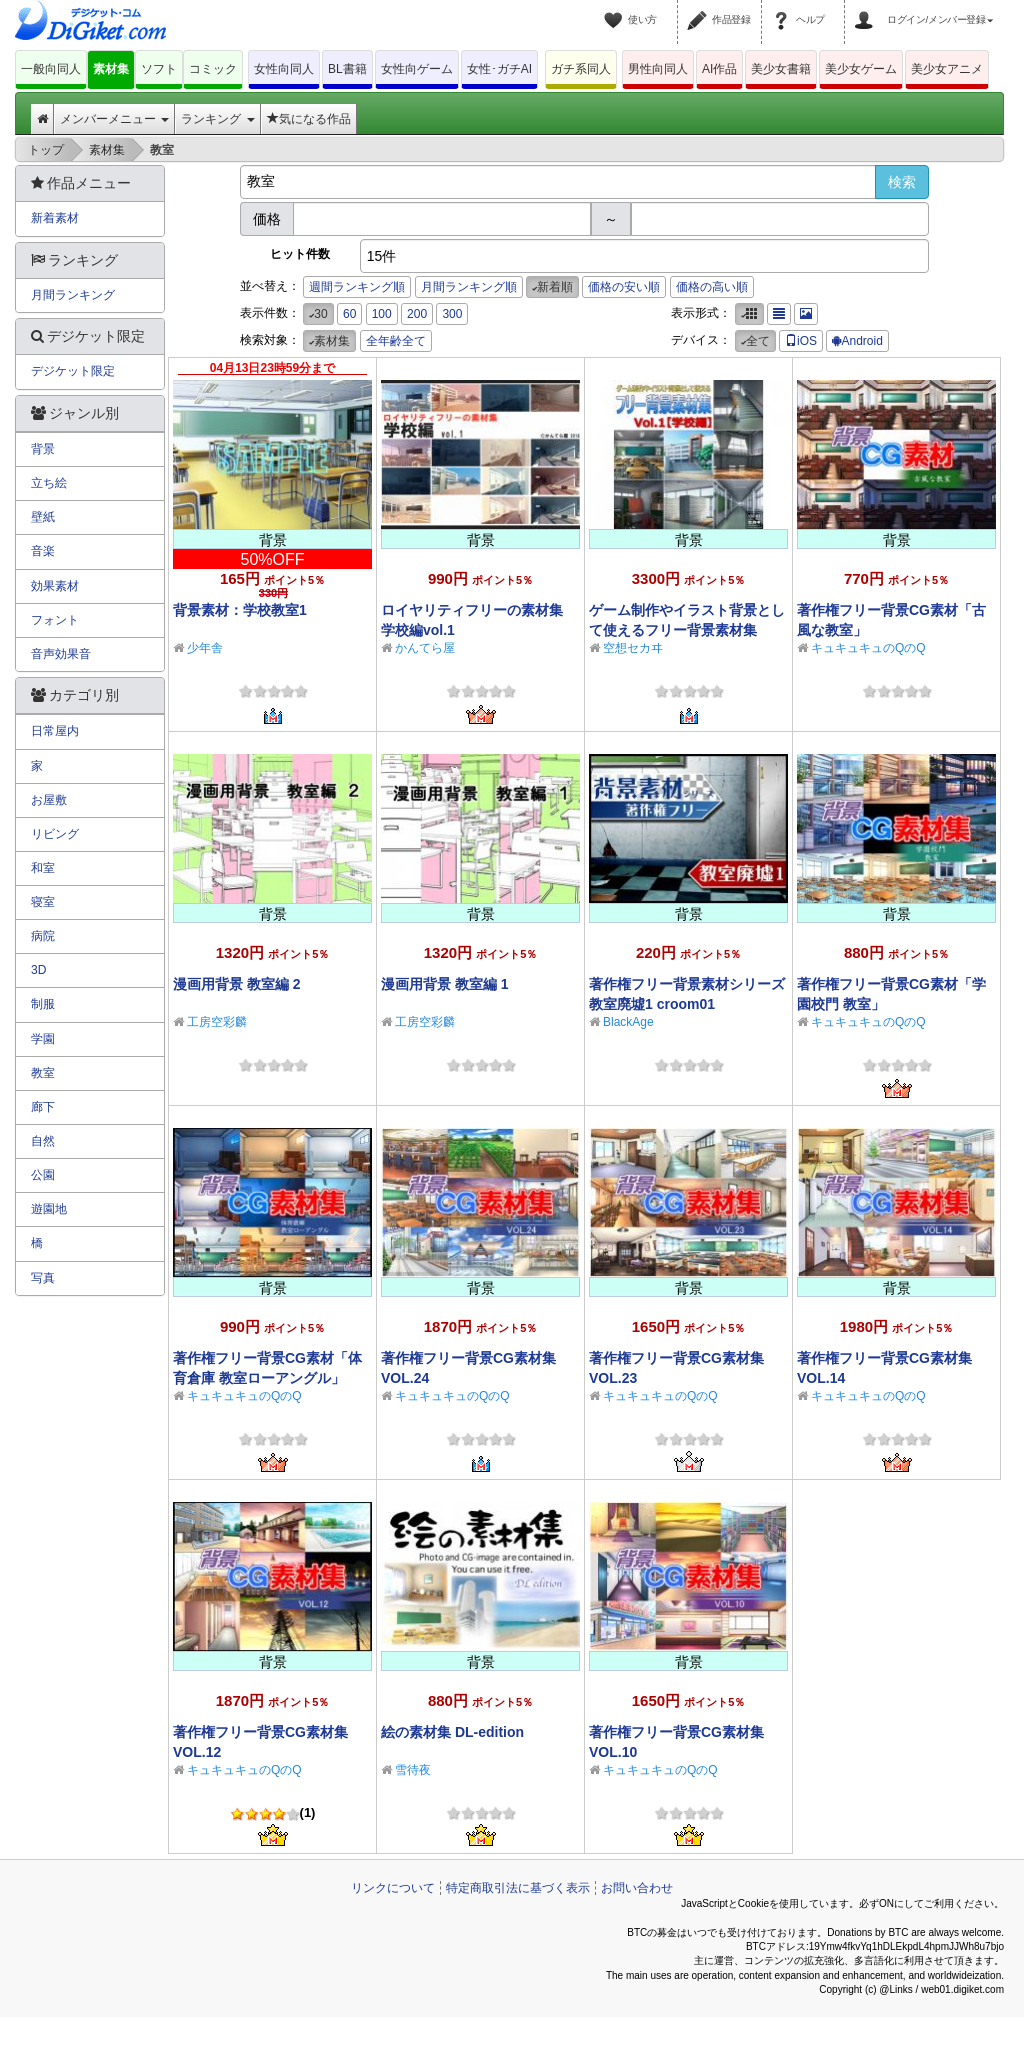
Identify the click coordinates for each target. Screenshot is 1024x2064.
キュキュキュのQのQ (868, 648)
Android (857, 341)
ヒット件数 (300, 254)
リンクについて (393, 1888)
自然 (43, 1141)
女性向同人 (284, 69)
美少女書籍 (781, 69)
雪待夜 (413, 1770)
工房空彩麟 (217, 1022)
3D (38, 970)
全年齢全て (396, 341)
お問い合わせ (637, 1888)
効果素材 (55, 586)
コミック (213, 69)
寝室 (43, 902)
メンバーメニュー (114, 119)
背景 (43, 449)
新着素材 (55, 218)
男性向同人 (658, 69)
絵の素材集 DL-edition (452, 1732)
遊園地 (49, 1209)
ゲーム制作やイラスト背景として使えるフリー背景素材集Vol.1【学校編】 (687, 630)
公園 (43, 1175)
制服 (43, 1004)
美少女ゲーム (861, 69)
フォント (55, 620)
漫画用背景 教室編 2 (237, 984)
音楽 (43, 551)
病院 (43, 936)
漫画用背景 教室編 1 (445, 984)
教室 (43, 1073)
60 (349, 314)
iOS (801, 341)
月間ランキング (73, 295)
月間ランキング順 (469, 287)
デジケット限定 (73, 371)
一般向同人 (51, 69)
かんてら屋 (425, 648)
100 (382, 314)
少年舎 (205, 648)
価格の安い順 (624, 287)
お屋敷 (49, 800)
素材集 (111, 69)
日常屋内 (55, 731)
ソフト (159, 69)
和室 (43, 868)
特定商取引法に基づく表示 (518, 1888)
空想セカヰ (633, 648)
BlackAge (628, 1022)
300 (452, 314)
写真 (43, 1278)
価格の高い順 (712, 287)
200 (417, 314)
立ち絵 (49, 483)
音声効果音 (61, 654)
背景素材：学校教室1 (240, 610)
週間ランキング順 (357, 287)
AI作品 (719, 69)
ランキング (217, 119)
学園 (43, 1039)
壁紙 (43, 517)
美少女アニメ (947, 69)
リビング (55, 834)
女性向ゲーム (417, 69)
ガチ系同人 (581, 69)
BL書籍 (347, 69)
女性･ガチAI (499, 69)
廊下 (43, 1107)
